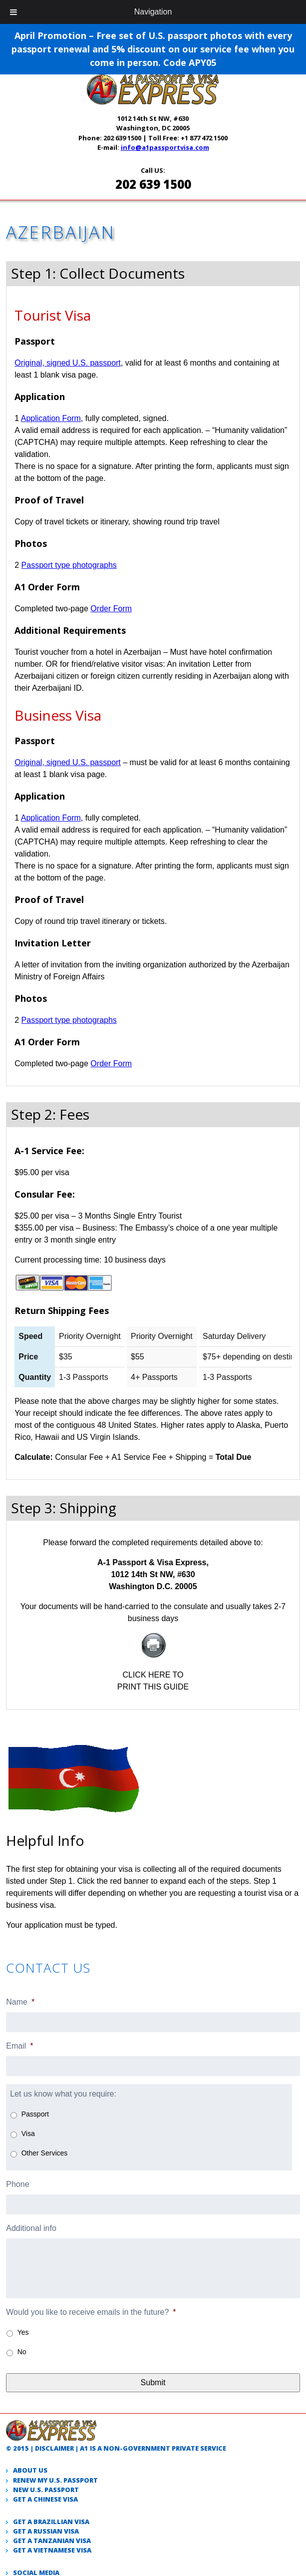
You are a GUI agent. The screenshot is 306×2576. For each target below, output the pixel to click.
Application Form (51, 418)
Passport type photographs (69, 565)
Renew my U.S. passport (55, 2480)
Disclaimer (54, 2448)
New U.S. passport (46, 2489)
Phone (17, 2184)
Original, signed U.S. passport (67, 363)
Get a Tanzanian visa (52, 2540)
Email (19, 2046)
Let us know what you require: (63, 2094)
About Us (30, 2470)
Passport (35, 2114)
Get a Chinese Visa (45, 2499)
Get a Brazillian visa (51, 2521)
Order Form (111, 608)
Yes (23, 2332)
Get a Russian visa (46, 2531)
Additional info (31, 2228)
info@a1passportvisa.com (165, 147)
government (146, 2448)
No (21, 2352)
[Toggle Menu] (13, 12)
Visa (28, 2134)
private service (199, 2448)
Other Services (44, 2153)
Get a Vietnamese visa (52, 2550)
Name (20, 2002)
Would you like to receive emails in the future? (91, 2312)
